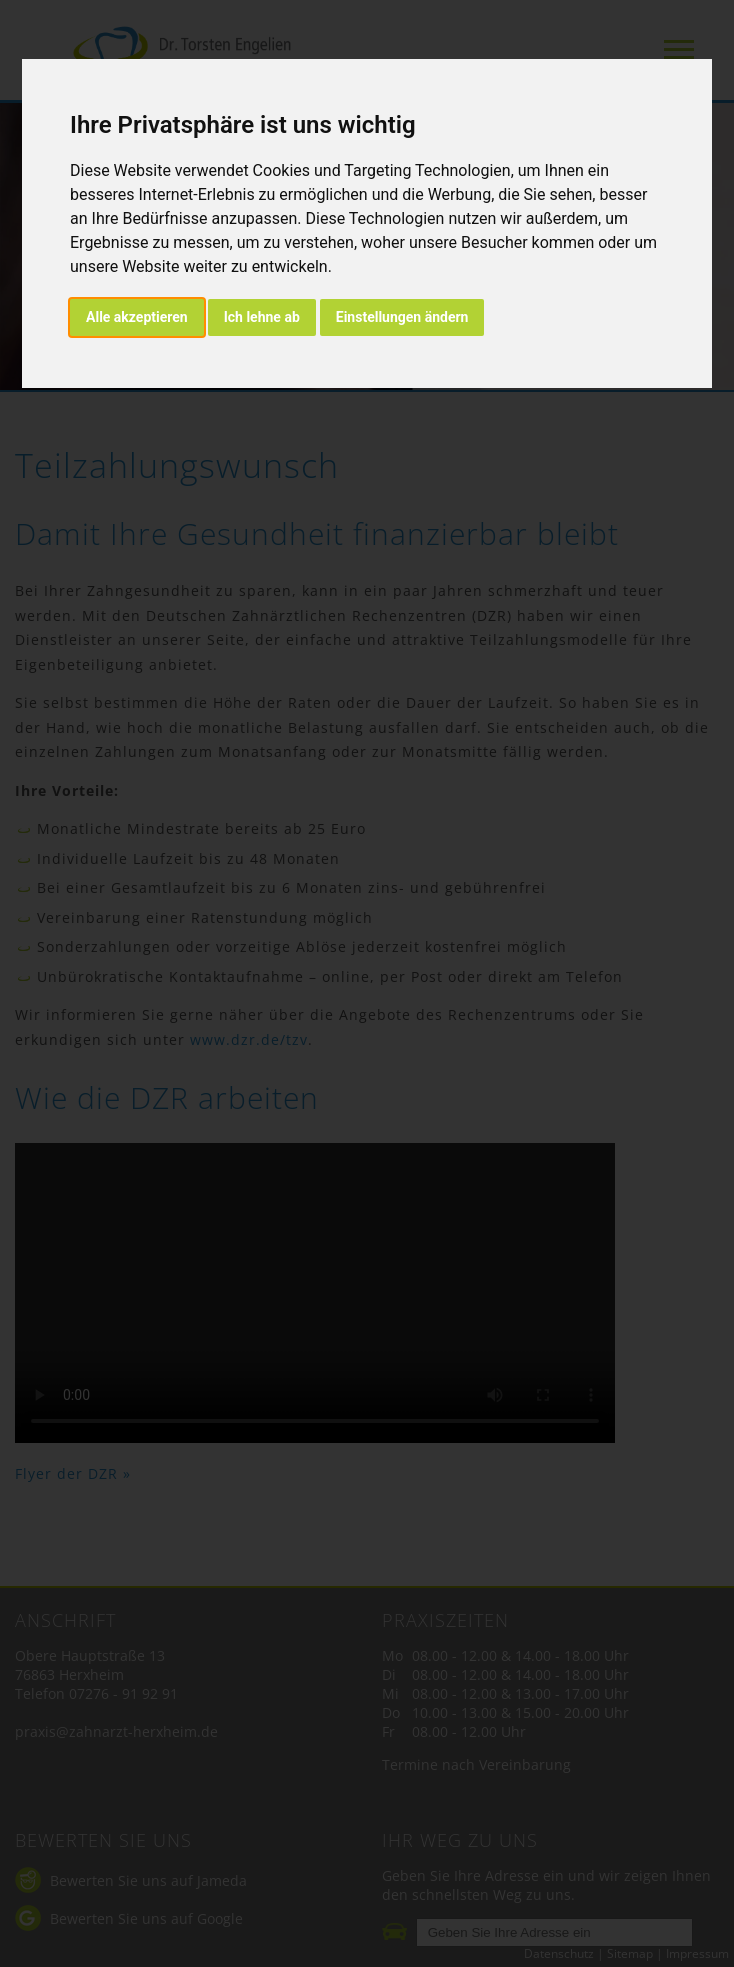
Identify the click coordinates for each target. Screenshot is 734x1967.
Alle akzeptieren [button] (137, 317)
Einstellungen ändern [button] (402, 317)
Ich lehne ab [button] (262, 317)
